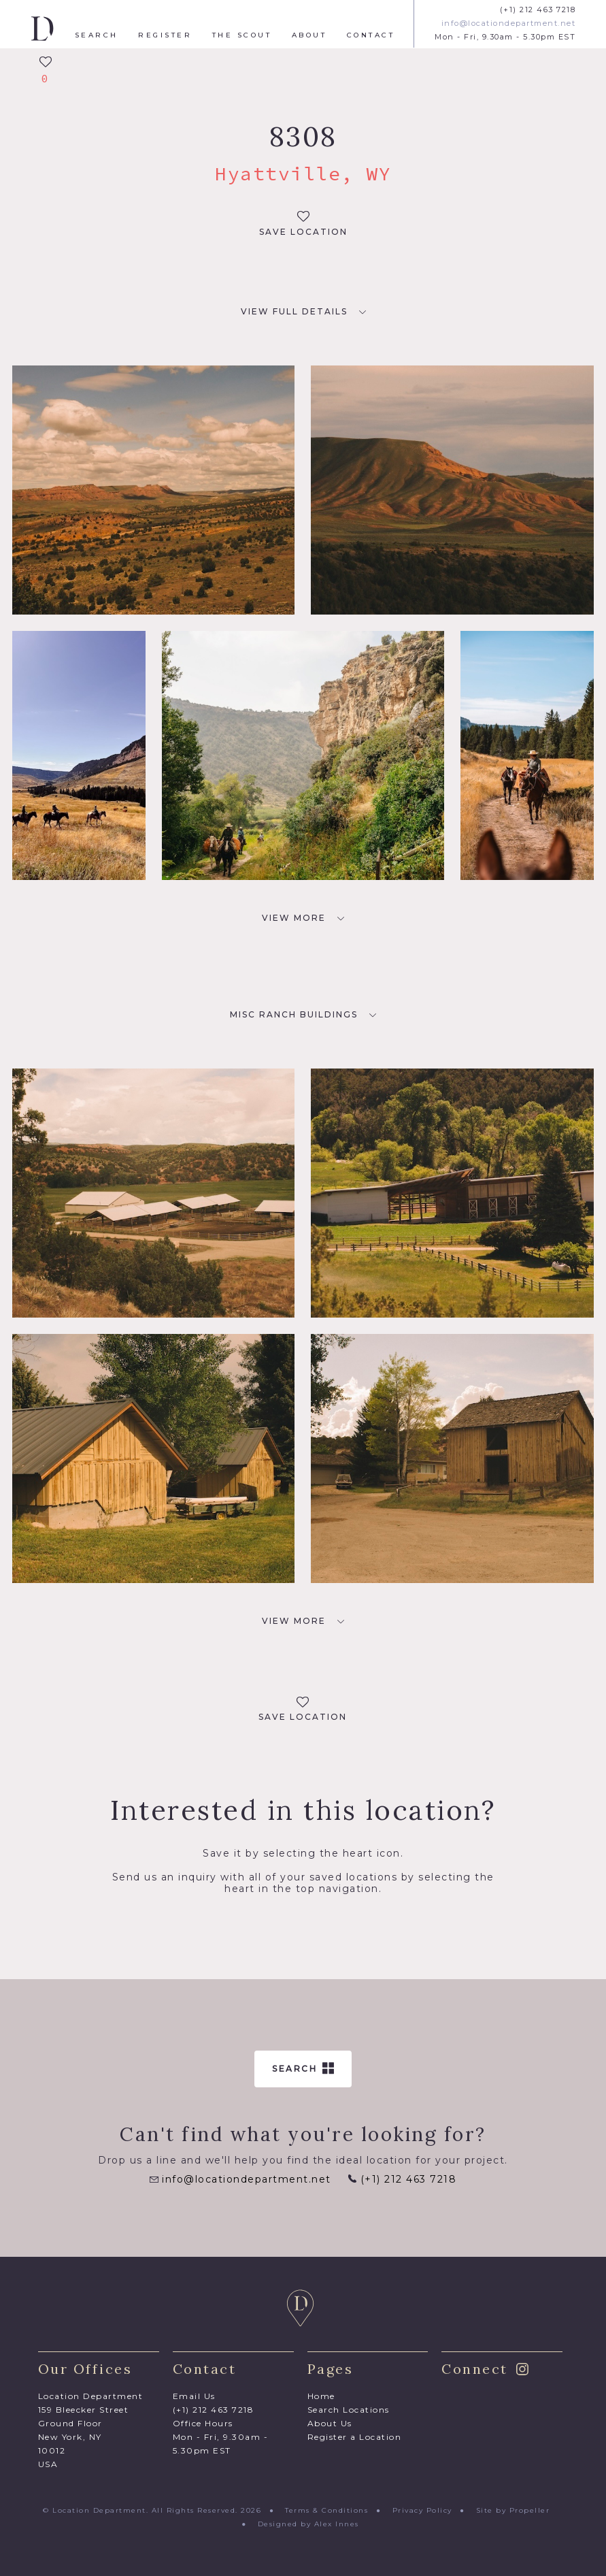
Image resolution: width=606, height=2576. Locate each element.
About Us (329, 2423)
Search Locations (348, 2409)
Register (165, 35)
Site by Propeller (513, 2510)
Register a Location (354, 2437)
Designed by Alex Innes (308, 2524)
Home (321, 2396)
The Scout (242, 35)
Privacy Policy (422, 2510)
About (309, 35)
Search (96, 35)
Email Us (194, 2396)
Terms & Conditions (326, 2510)
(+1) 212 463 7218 (538, 9)
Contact (371, 35)
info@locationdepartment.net (508, 23)
